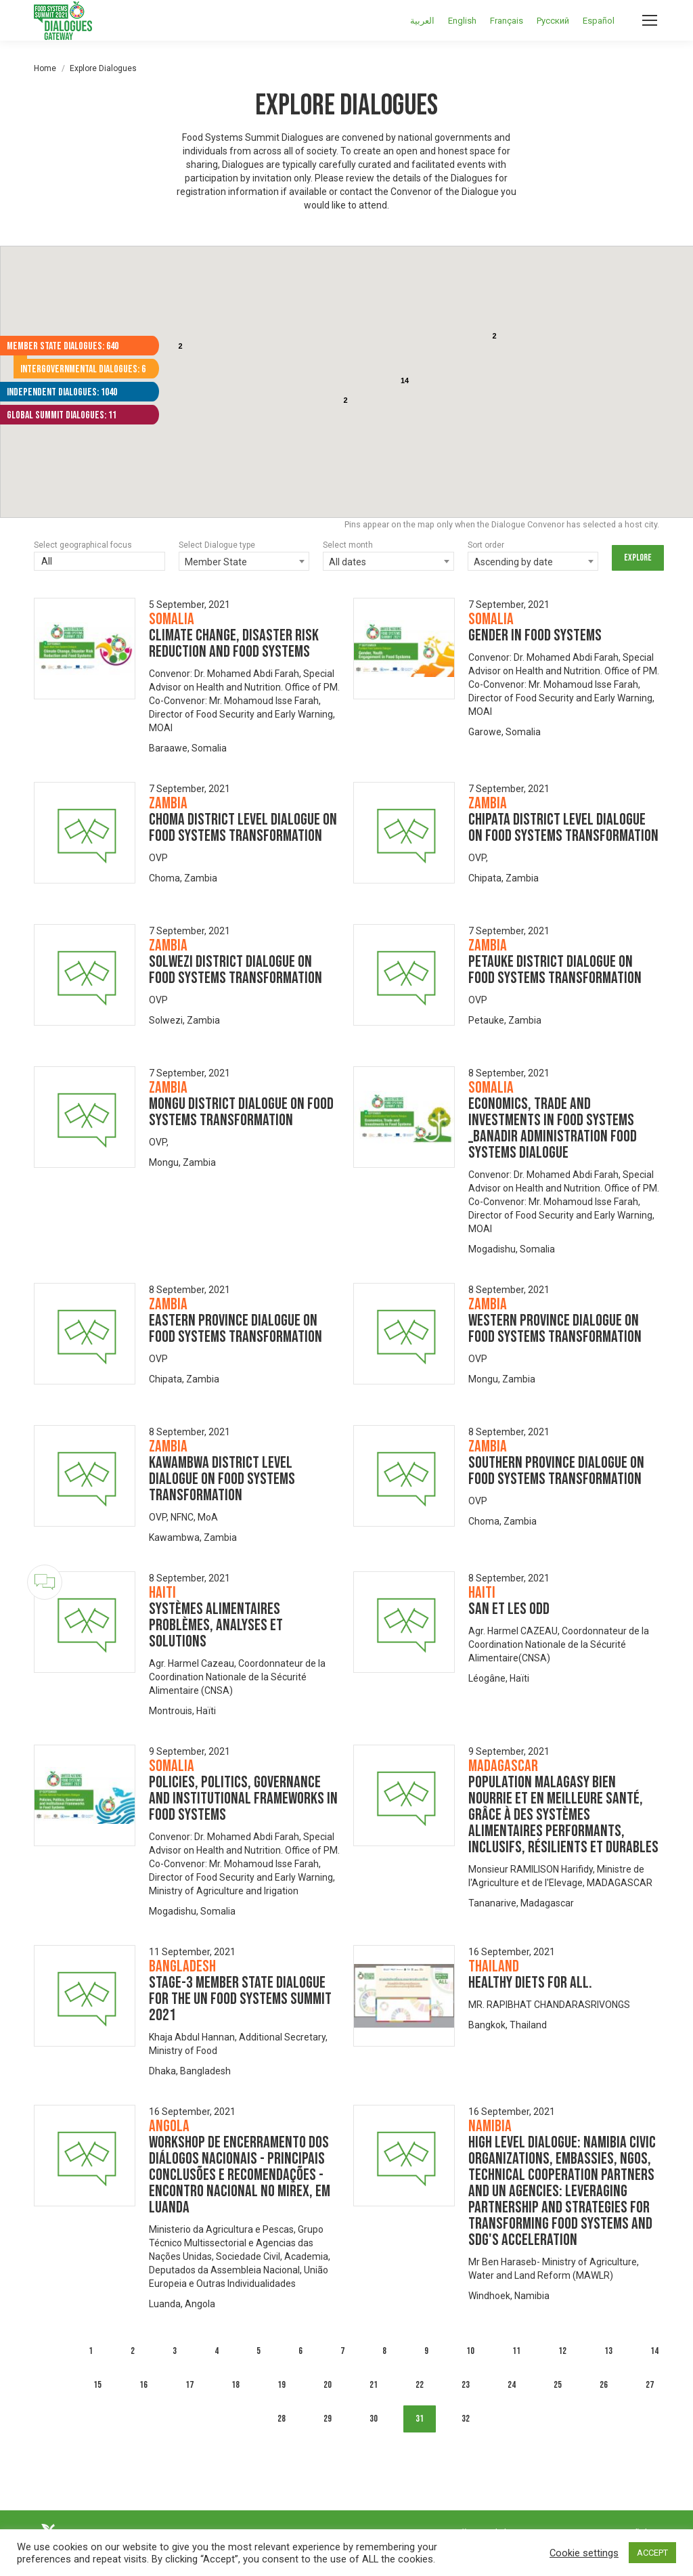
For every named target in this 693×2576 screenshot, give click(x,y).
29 (327, 2418)
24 (512, 2385)
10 (470, 2351)
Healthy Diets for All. (530, 1982)
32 (466, 2418)
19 (281, 2385)
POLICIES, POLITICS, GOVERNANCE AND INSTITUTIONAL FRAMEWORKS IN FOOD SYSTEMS (243, 1798)
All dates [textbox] (347, 561)
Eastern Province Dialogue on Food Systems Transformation (235, 1329)
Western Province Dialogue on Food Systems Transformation (555, 1329)
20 (327, 2385)
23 (466, 2385)
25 (558, 2385)
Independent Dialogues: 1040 (62, 392)
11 (516, 2351)
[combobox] (244, 561)
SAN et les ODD (509, 1609)
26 (604, 2385)
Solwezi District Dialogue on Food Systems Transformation (235, 970)
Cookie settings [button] (584, 2553)
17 (189, 2385)
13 (608, 2351)
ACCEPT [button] (652, 2553)
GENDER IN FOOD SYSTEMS (535, 635)
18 (235, 2385)
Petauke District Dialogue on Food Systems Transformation (555, 970)
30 (374, 2418)
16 (143, 2385)
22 (420, 2385)
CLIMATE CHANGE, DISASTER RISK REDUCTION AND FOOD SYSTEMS (234, 643)
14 (654, 2351)
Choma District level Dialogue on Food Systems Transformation (243, 828)
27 (650, 2385)
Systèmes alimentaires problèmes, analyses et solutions (216, 1625)
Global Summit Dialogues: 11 (61, 415)
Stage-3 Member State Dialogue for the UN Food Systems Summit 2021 (240, 1999)
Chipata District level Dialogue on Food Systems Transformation (563, 828)
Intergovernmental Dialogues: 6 (83, 369)
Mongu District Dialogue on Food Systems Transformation (241, 1112)
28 (281, 2418)
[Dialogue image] (84, 648)
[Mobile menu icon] (649, 20)
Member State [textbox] (216, 561)
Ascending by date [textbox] (513, 561)
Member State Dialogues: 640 (62, 346)
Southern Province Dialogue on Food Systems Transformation (556, 1471)
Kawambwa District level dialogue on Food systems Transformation (222, 1479)
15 (97, 2385)
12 (562, 2351)
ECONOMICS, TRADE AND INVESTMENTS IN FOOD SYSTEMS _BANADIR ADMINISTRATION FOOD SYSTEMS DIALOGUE (552, 1128)
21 (374, 2385)
